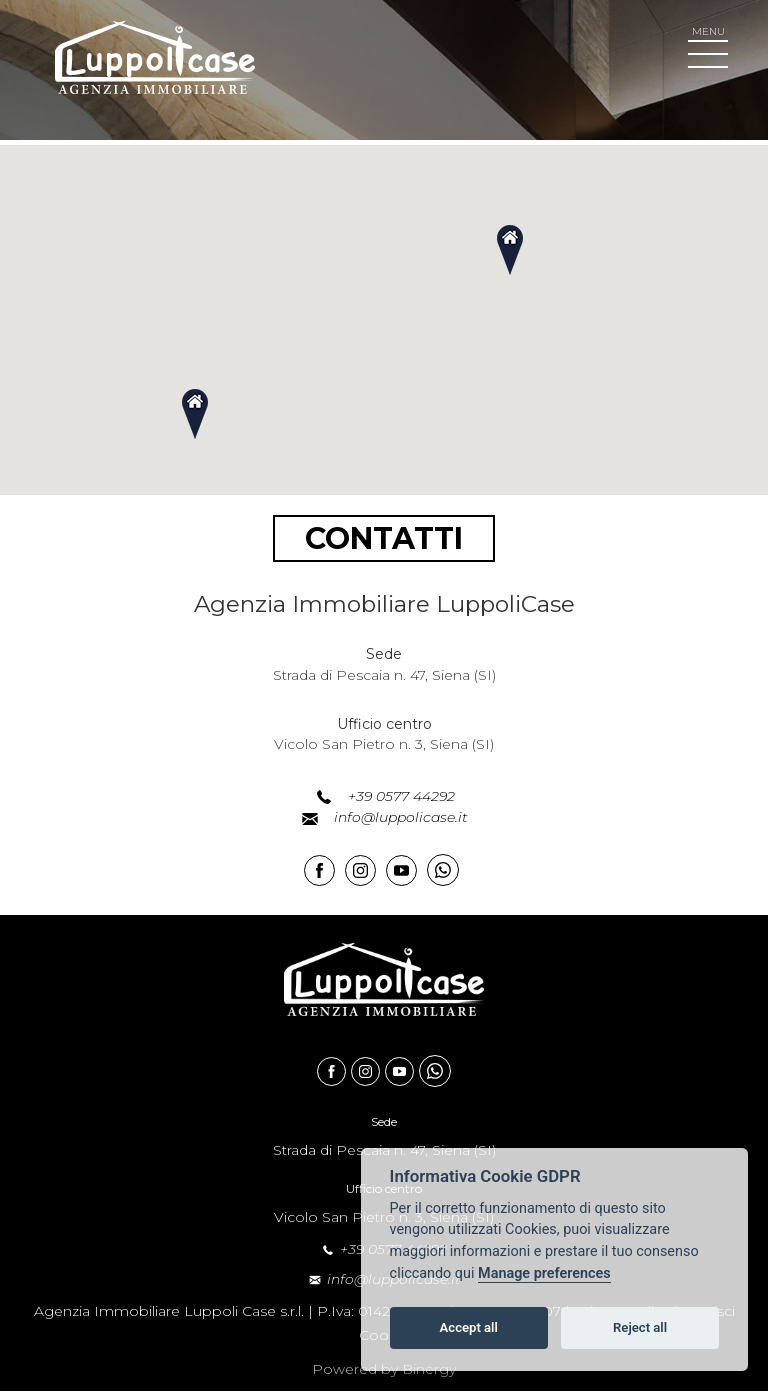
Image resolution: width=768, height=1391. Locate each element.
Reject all (640, 1327)
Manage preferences (544, 1273)
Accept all (469, 1327)
